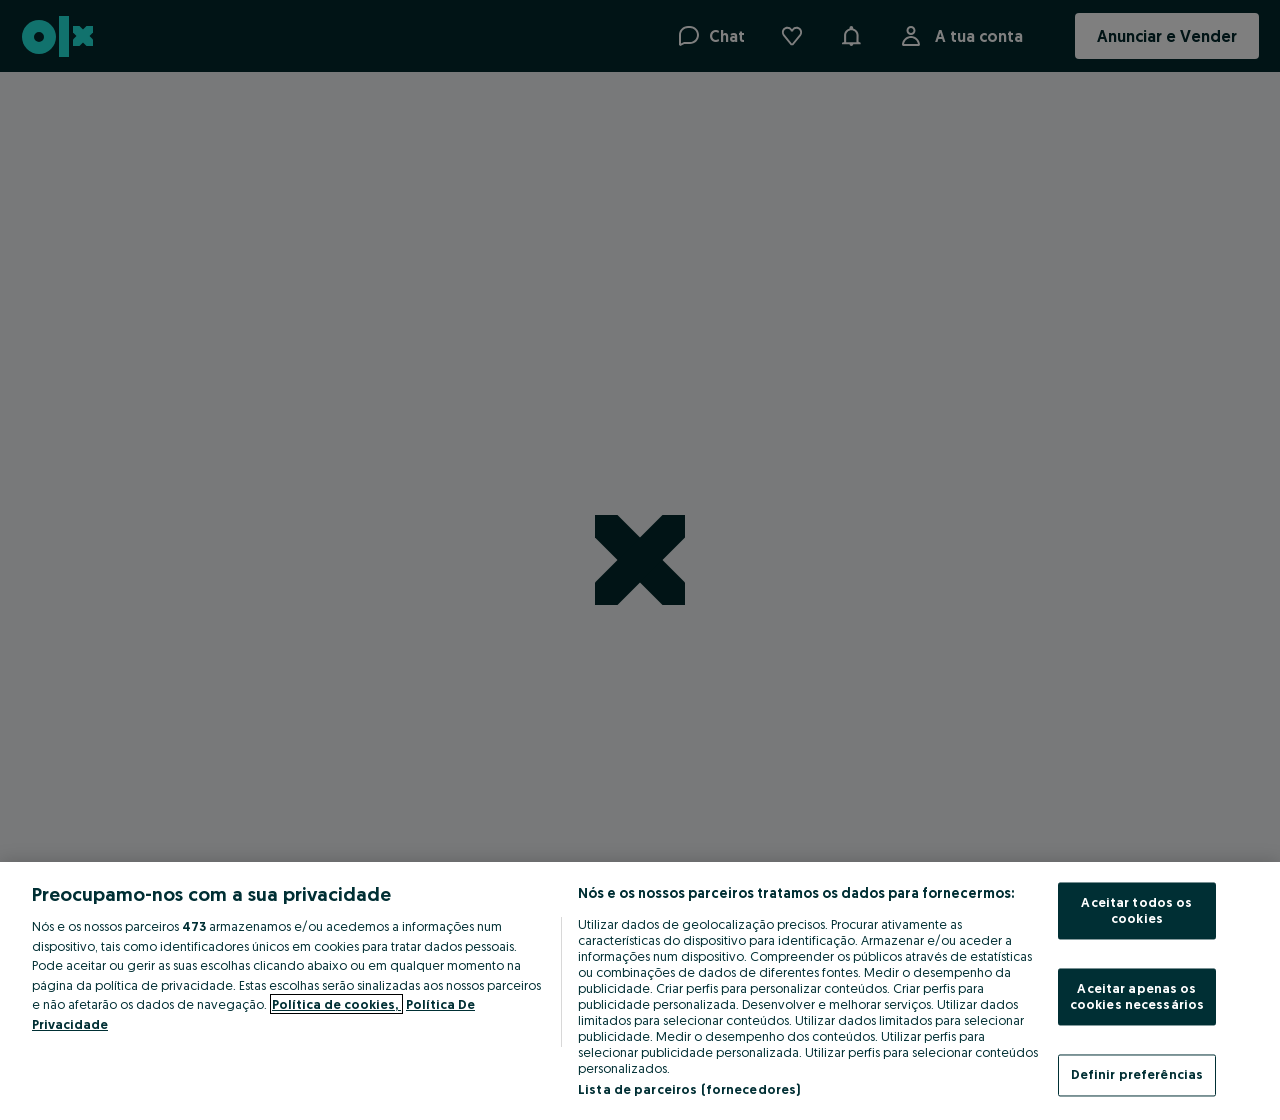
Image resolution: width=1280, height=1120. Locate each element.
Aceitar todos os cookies (1136, 911)
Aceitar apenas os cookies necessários (1137, 997)
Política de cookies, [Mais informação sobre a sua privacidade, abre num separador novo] (336, 1004)
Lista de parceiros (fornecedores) (689, 1089)
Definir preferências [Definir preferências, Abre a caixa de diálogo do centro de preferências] (1137, 1075)
